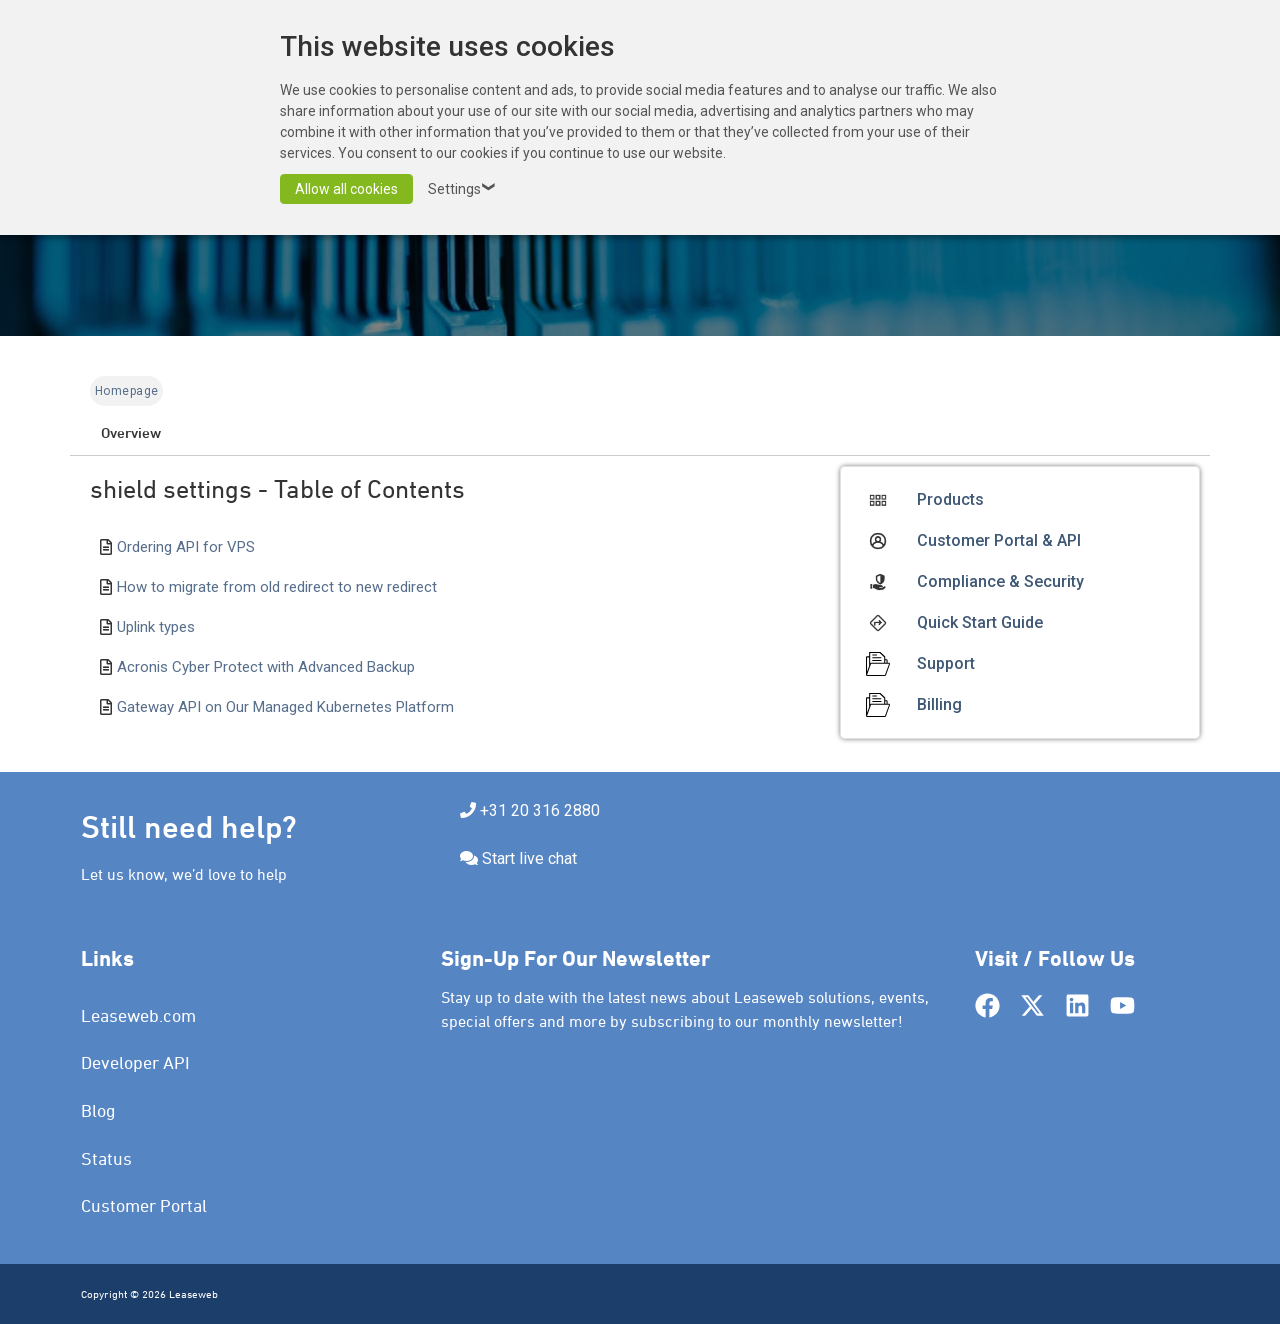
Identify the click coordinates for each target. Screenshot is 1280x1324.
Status (106, 1158)
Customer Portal (144, 1205)
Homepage (126, 391)
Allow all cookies (346, 189)
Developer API (135, 1062)
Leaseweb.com (138, 1015)
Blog (98, 1110)
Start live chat (529, 858)
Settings (464, 189)
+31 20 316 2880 (540, 810)
